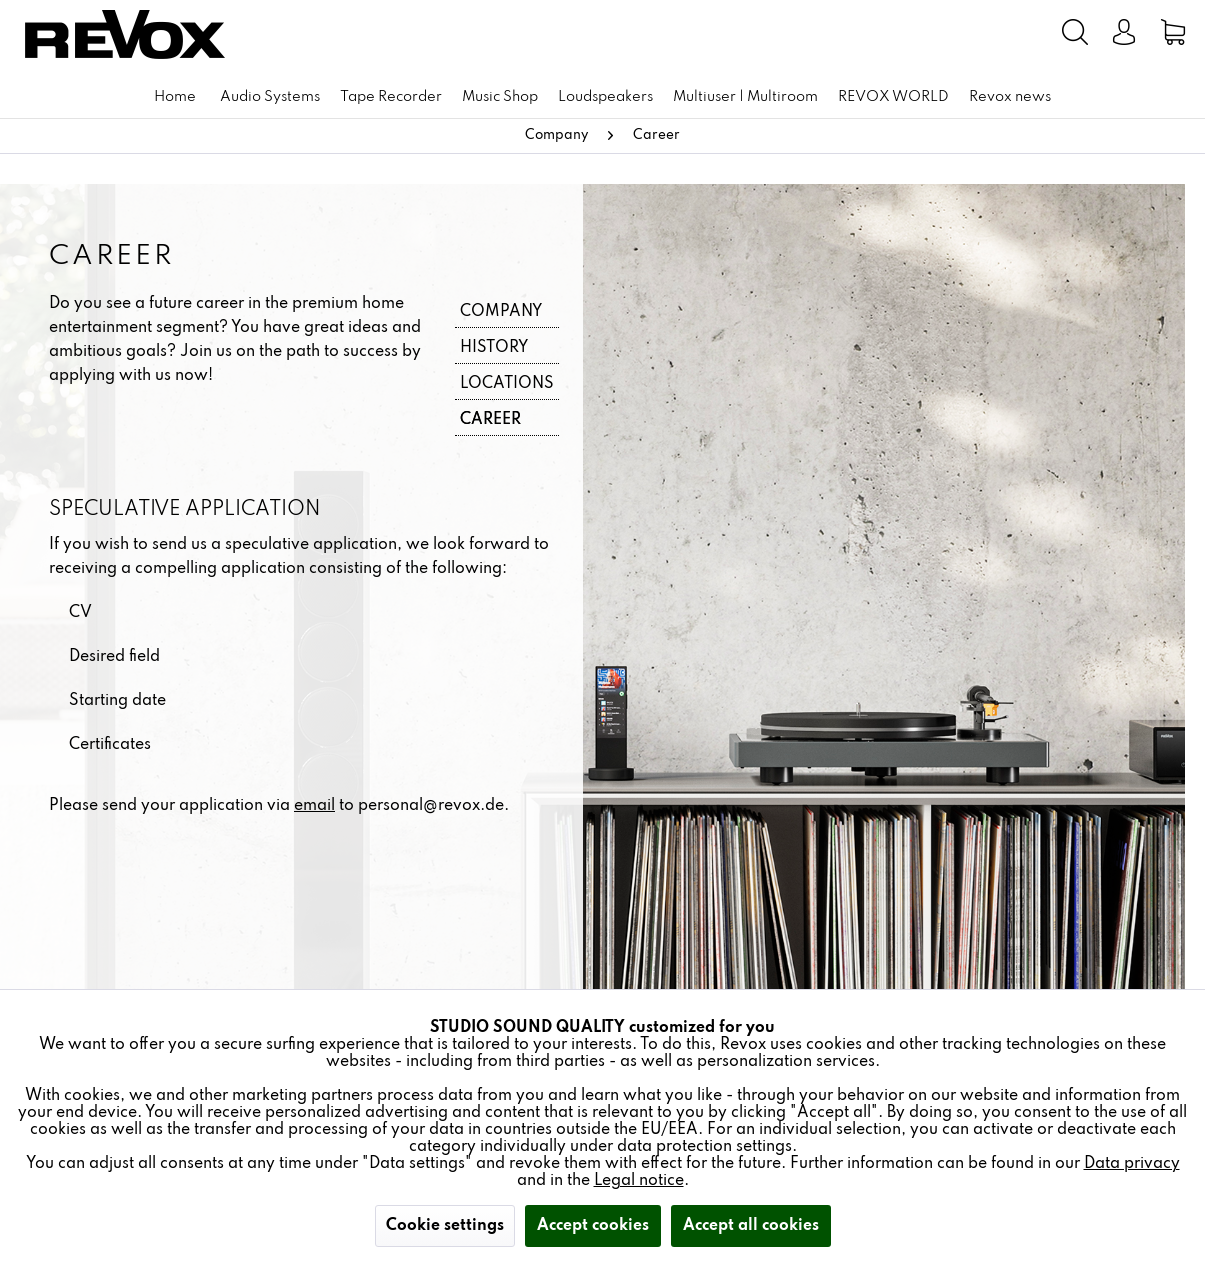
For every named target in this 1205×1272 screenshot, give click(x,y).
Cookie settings (445, 1226)
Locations (507, 384)
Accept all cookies (751, 1226)
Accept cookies (593, 1226)
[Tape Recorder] (391, 97)
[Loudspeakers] (605, 97)
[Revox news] (1010, 97)
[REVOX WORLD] (893, 97)
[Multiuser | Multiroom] (745, 97)
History (494, 348)
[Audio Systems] (270, 97)
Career (490, 420)
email (314, 806)
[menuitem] (926, 32)
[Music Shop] (500, 97)
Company (501, 312)
